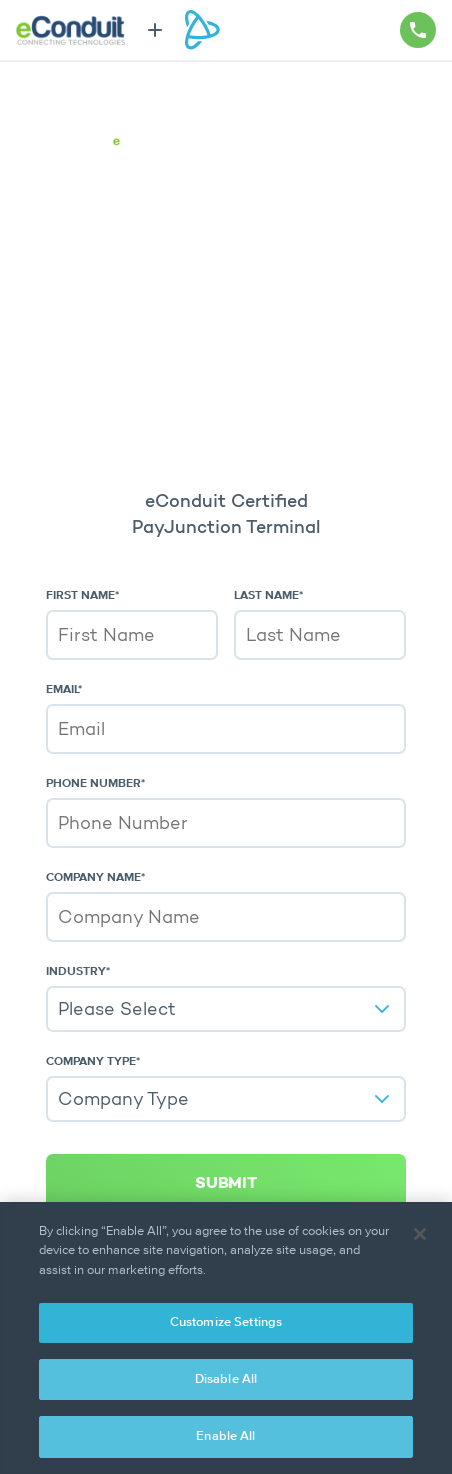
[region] (226, 1338)
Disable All (226, 1379)
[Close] (420, 1234)
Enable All (225, 1436)
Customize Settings (226, 1322)
